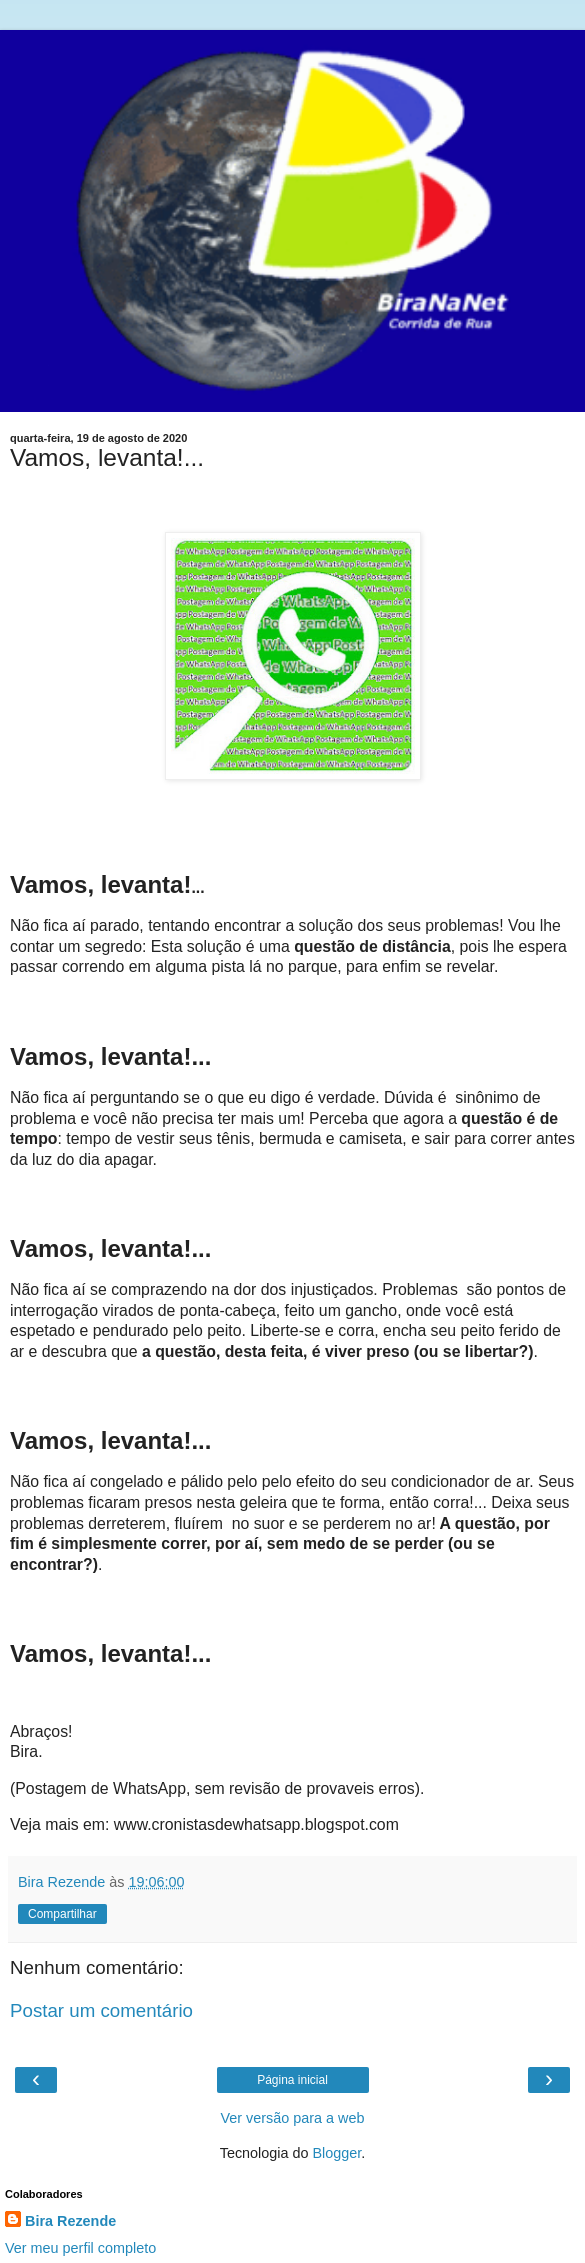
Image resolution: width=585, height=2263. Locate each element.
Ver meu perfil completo (80, 2248)
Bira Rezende (70, 2221)
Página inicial (292, 2080)
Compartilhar (62, 1914)
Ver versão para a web (293, 2118)
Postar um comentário (101, 2010)
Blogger (337, 2153)
